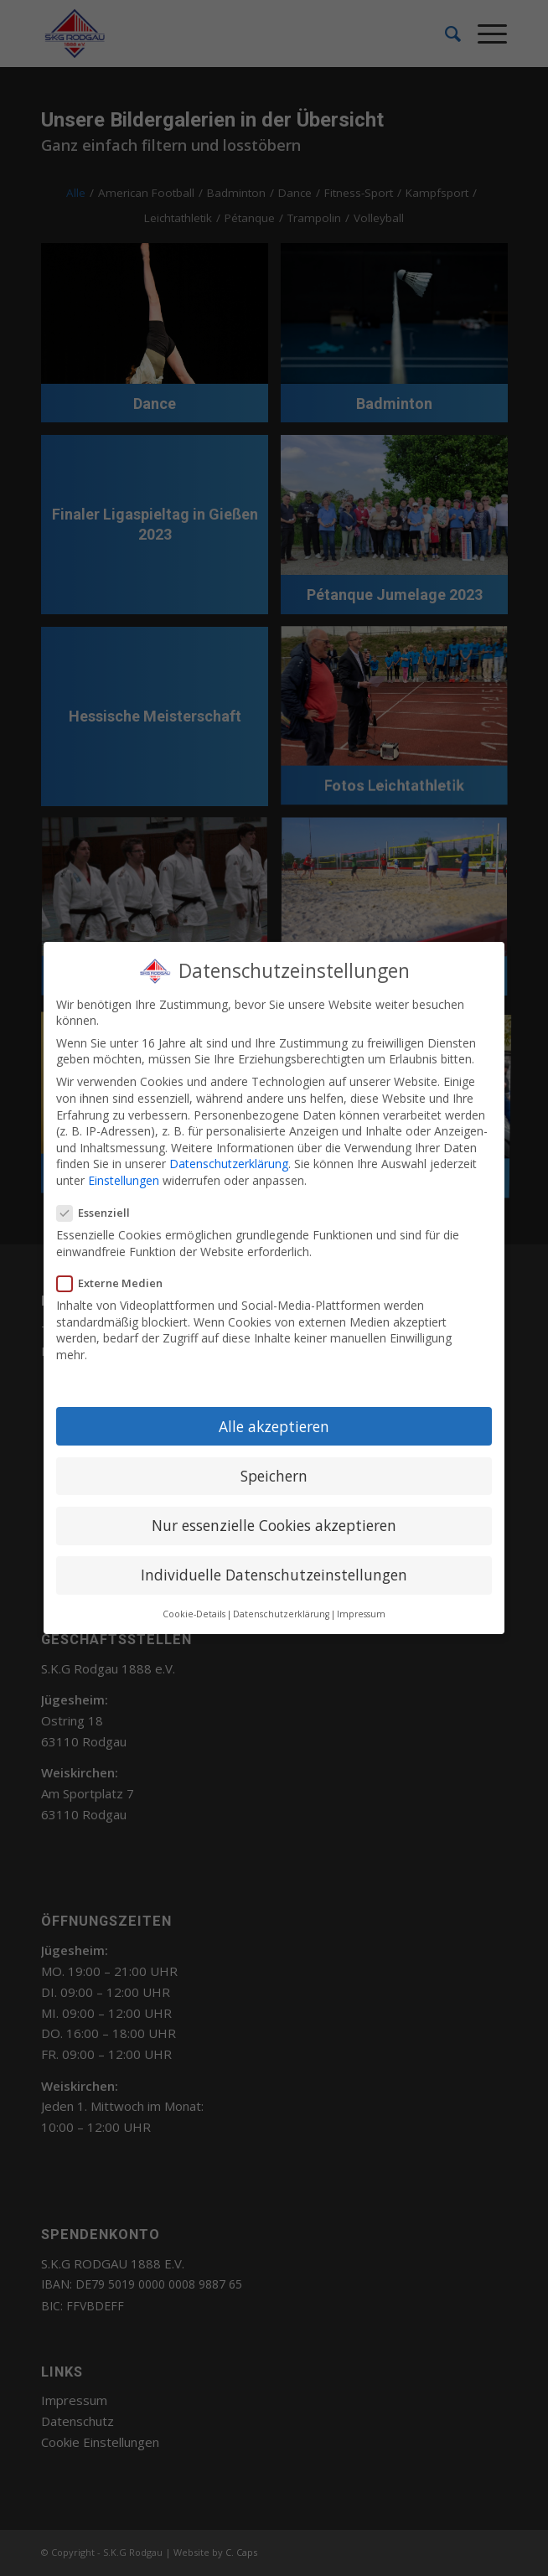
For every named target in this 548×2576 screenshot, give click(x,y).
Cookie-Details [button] (194, 1614)
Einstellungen (123, 1180)
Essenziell (100, 1212)
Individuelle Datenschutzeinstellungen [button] (274, 1575)
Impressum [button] (361, 1614)
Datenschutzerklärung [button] (281, 1614)
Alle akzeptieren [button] (274, 1426)
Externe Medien (116, 1283)
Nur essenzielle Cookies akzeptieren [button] (274, 1525)
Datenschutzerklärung (228, 1164)
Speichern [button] (274, 1476)
